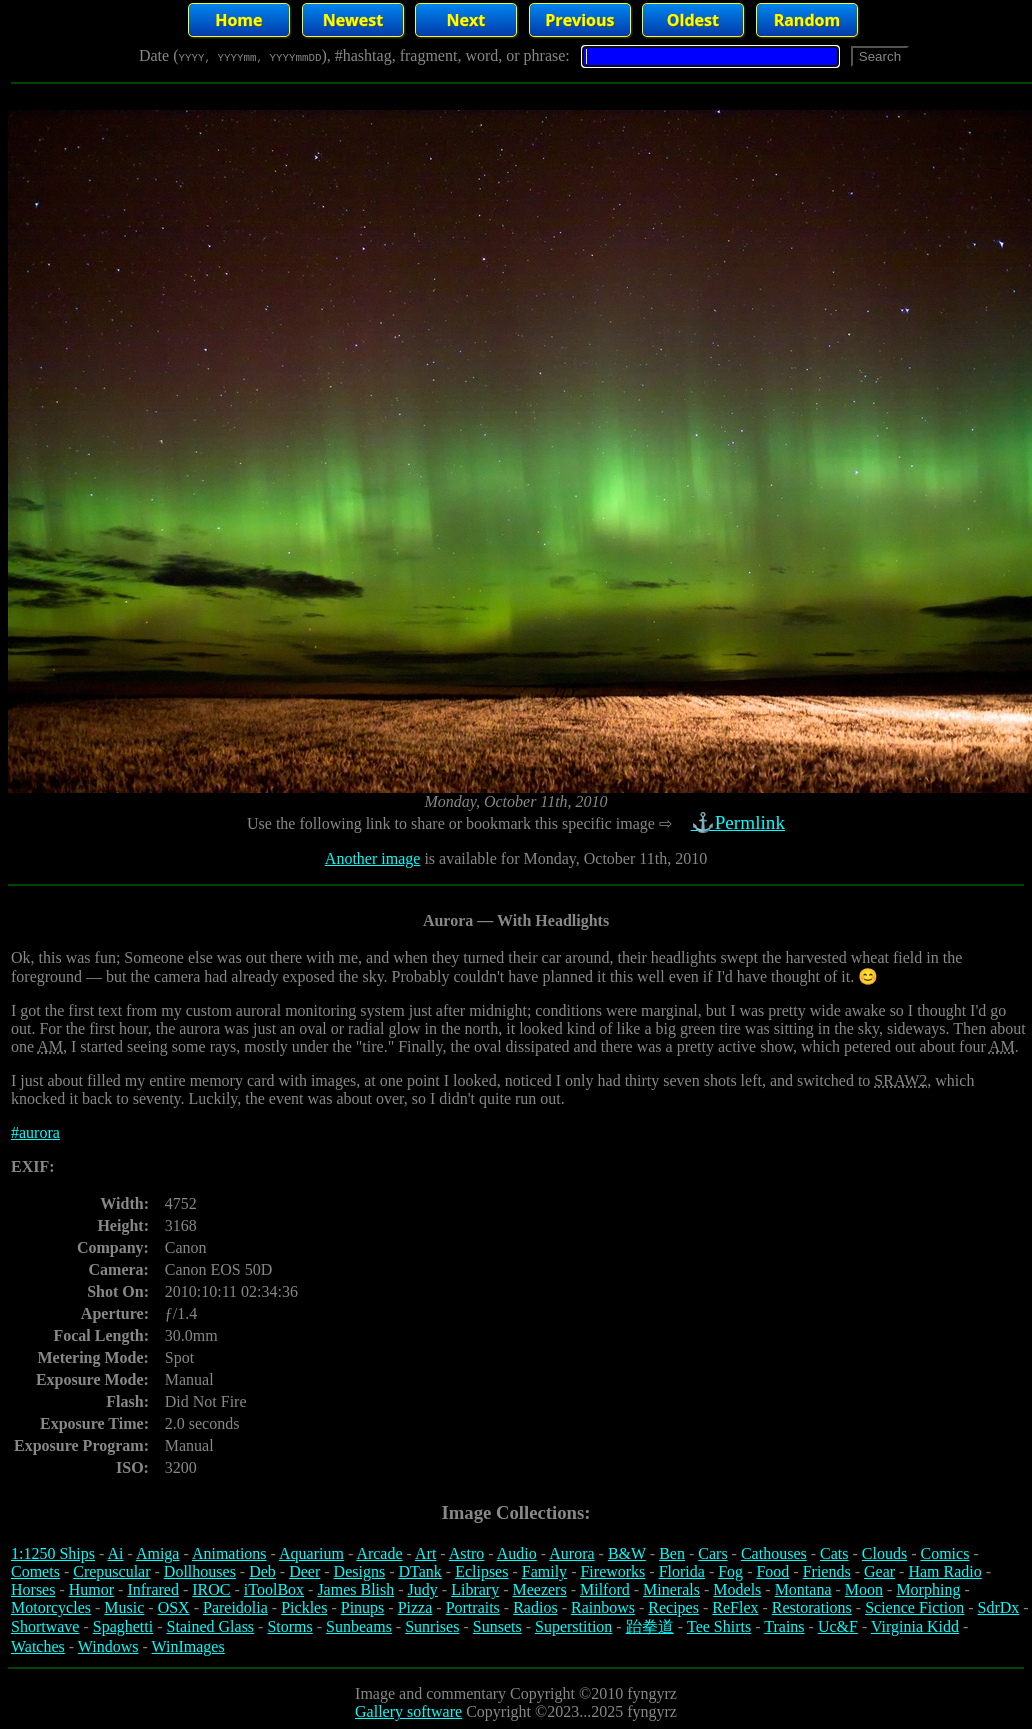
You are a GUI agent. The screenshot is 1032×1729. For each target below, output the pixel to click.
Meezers (539, 1589)
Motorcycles (51, 1607)
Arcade (379, 1553)
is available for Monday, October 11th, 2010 (563, 858)
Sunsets (497, 1626)
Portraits (473, 1607)
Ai (115, 1553)
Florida (682, 1571)
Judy (423, 1589)
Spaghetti (123, 1626)
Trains (784, 1626)
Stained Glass (211, 1626)
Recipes (673, 1607)
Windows (108, 1646)
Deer (304, 1571)
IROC (211, 1589)
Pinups (363, 1607)
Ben (672, 1553)
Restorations (812, 1607)
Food (772, 1571)
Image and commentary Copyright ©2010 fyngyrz (516, 1693)
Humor (91, 1589)
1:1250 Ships (53, 1553)
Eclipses (481, 1571)
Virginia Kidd (915, 1626)
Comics (945, 1553)
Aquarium (311, 1553)
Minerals (671, 1589)
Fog (730, 1571)
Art (425, 1553)
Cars (712, 1553)
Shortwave (45, 1626)
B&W (627, 1553)
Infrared (153, 1589)
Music (124, 1607)
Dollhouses (200, 1571)
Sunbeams (359, 1626)
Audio (517, 1553)
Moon (864, 1589)
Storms (289, 1626)
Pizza (415, 1607)
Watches (38, 1646)
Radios (535, 1607)
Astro (467, 1553)
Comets (35, 1571)
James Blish (355, 1589)
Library (475, 1589)
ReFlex (735, 1607)
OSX (174, 1607)
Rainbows (603, 1607)
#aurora (35, 1132)
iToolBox (274, 1589)
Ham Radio (944, 1571)
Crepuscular (111, 1571)
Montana (803, 1589)
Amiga (158, 1553)
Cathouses (774, 1553)
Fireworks (612, 1571)
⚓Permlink (740, 822)
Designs (360, 1571)
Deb (262, 1571)
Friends (827, 1571)
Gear (879, 1571)
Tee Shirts (719, 1626)
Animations (229, 1553)
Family (544, 1571)
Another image (373, 858)
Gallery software (408, 1711)
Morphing (928, 1589)
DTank (419, 1571)
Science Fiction (914, 1607)
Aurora (571, 1553)
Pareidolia (235, 1607)
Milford (605, 1589)
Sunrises (432, 1626)
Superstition (573, 1626)
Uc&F (838, 1626)
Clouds (884, 1553)
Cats (834, 1553)
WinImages (188, 1646)
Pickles (304, 1607)
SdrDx (999, 1607)
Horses (33, 1589)
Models (737, 1589)
